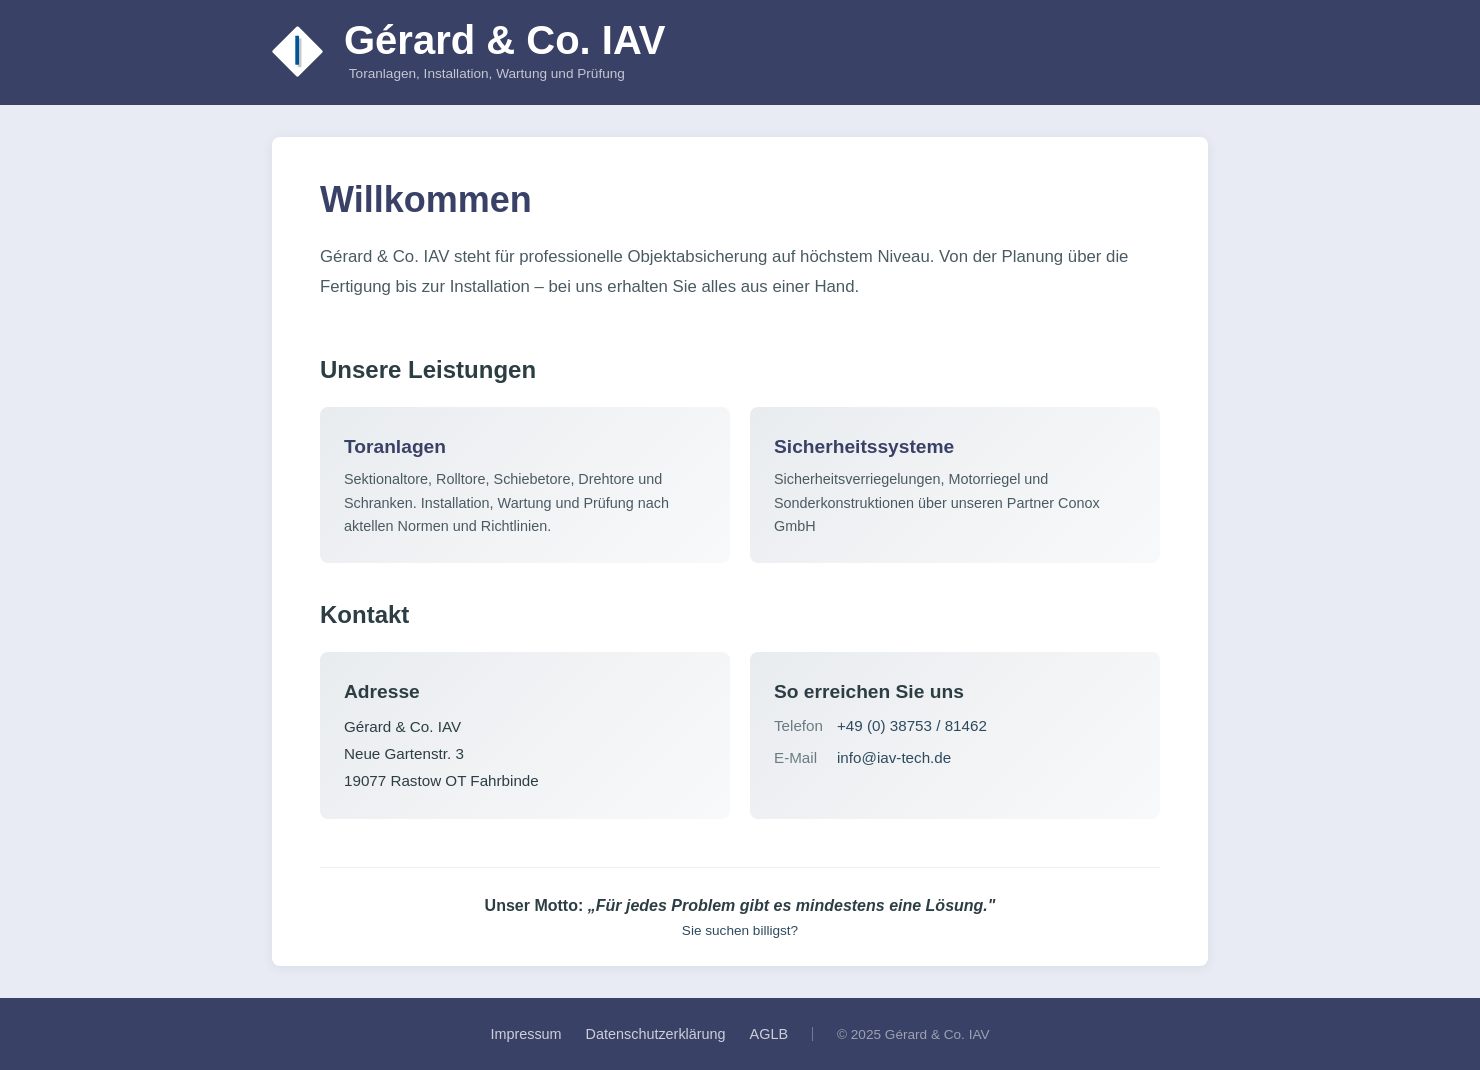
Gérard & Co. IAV (505, 40)
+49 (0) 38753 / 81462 (912, 725)
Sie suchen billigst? (740, 930)
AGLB (769, 1034)
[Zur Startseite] (298, 52)
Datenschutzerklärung (656, 1034)
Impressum (525, 1034)
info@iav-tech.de (894, 757)
